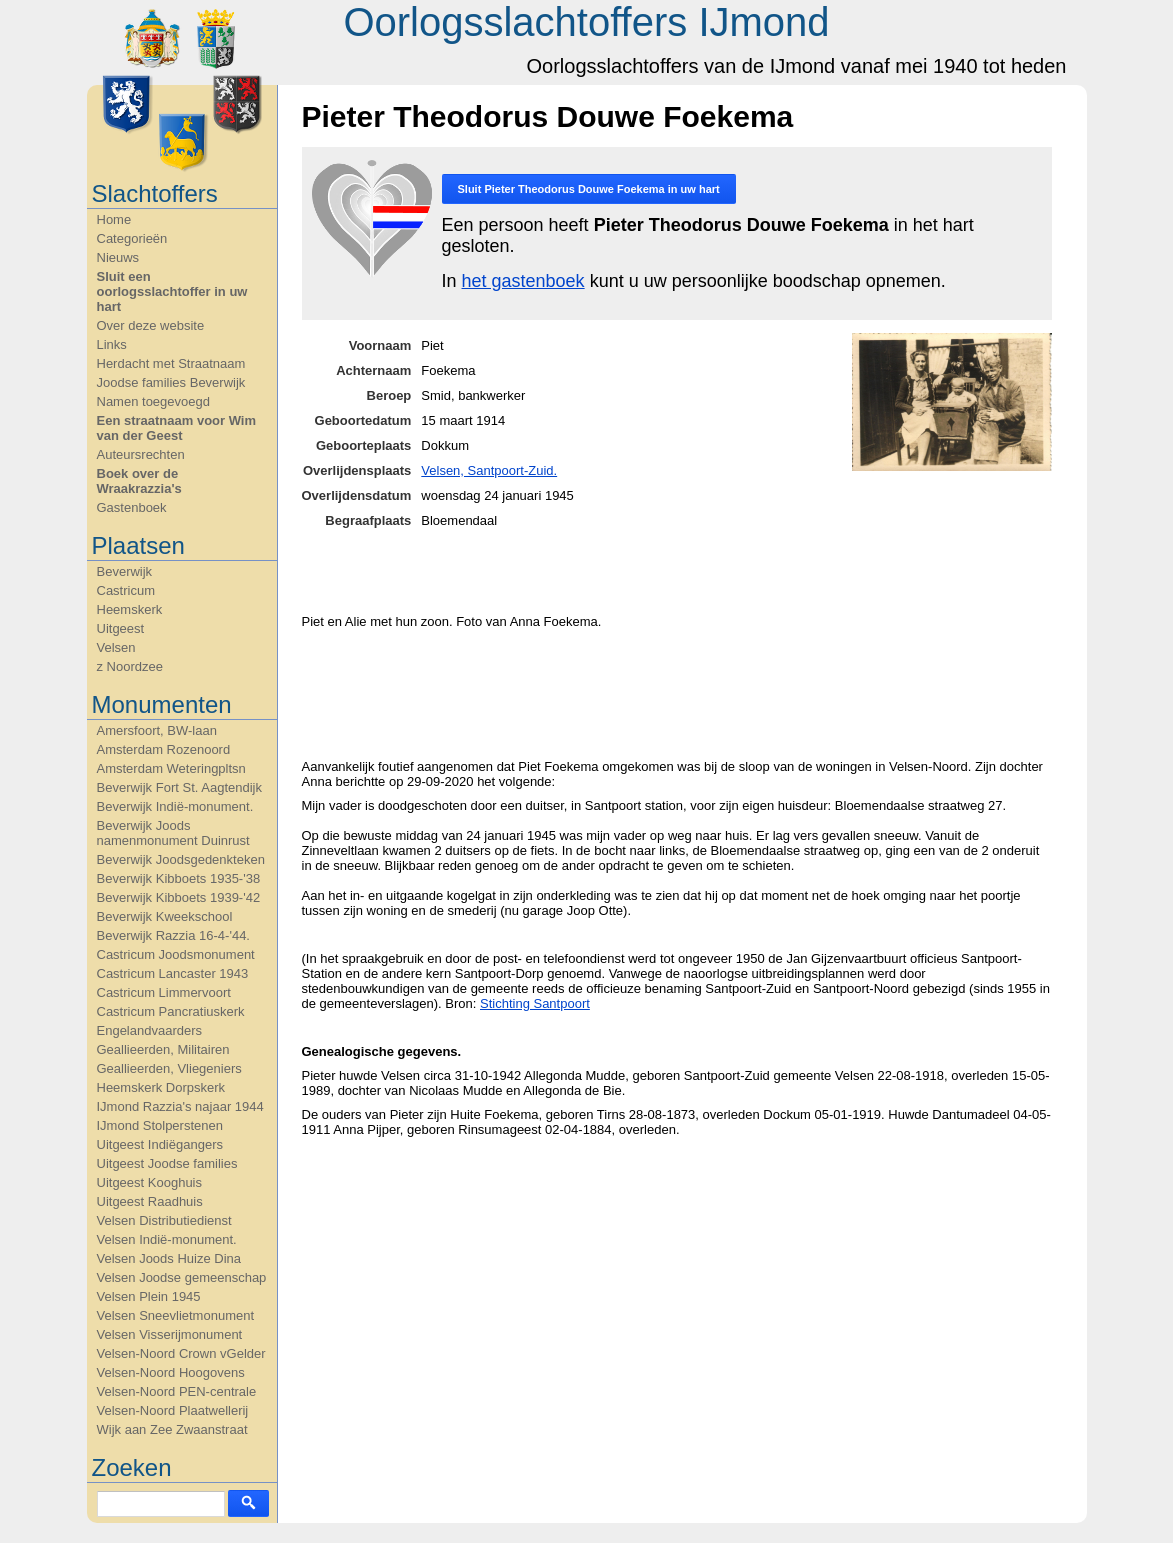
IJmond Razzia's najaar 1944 (180, 1106)
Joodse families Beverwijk (171, 382)
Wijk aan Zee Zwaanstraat (172, 1429)
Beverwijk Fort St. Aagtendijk (179, 787)
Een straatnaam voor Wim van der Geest (177, 428)
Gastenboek (132, 507)
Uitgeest (121, 628)
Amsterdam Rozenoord (164, 749)
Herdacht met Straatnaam (171, 363)
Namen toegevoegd (153, 401)
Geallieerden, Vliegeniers (169, 1068)
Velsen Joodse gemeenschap (182, 1277)
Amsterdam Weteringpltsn (171, 768)
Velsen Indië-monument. (167, 1239)
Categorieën (132, 238)
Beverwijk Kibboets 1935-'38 (179, 878)
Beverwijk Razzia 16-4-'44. (174, 935)
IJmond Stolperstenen (160, 1125)
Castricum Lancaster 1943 (173, 973)
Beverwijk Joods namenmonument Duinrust (173, 833)
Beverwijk (125, 571)
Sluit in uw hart (589, 189)
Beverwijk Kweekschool (165, 916)
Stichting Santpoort (535, 1003)
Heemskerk (130, 609)
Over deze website (151, 325)
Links (112, 344)
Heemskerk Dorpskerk (161, 1087)
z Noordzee (130, 666)
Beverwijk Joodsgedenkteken (181, 859)
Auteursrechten (141, 454)
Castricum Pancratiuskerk (171, 1011)
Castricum (126, 590)
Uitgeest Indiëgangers (160, 1144)
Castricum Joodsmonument (176, 954)
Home (114, 219)
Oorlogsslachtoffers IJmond (586, 22)
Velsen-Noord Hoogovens (171, 1372)
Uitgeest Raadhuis (150, 1201)
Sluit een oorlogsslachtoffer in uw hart (172, 291)
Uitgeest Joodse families (167, 1163)
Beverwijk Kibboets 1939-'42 (179, 897)
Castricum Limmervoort (164, 992)
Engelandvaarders (150, 1030)
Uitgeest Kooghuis (150, 1182)
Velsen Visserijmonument (170, 1334)
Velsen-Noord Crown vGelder (181, 1353)
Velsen (116, 647)
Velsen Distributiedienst (164, 1220)
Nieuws (118, 257)
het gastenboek (523, 281)
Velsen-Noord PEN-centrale (177, 1391)
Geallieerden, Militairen (163, 1049)
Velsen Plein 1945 (149, 1296)
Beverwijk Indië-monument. (175, 806)
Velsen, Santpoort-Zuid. (489, 470)
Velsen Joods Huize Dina (169, 1258)
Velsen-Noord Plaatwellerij (173, 1410)
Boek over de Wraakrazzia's (139, 481)
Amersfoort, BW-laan (157, 730)
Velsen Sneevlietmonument (176, 1315)
